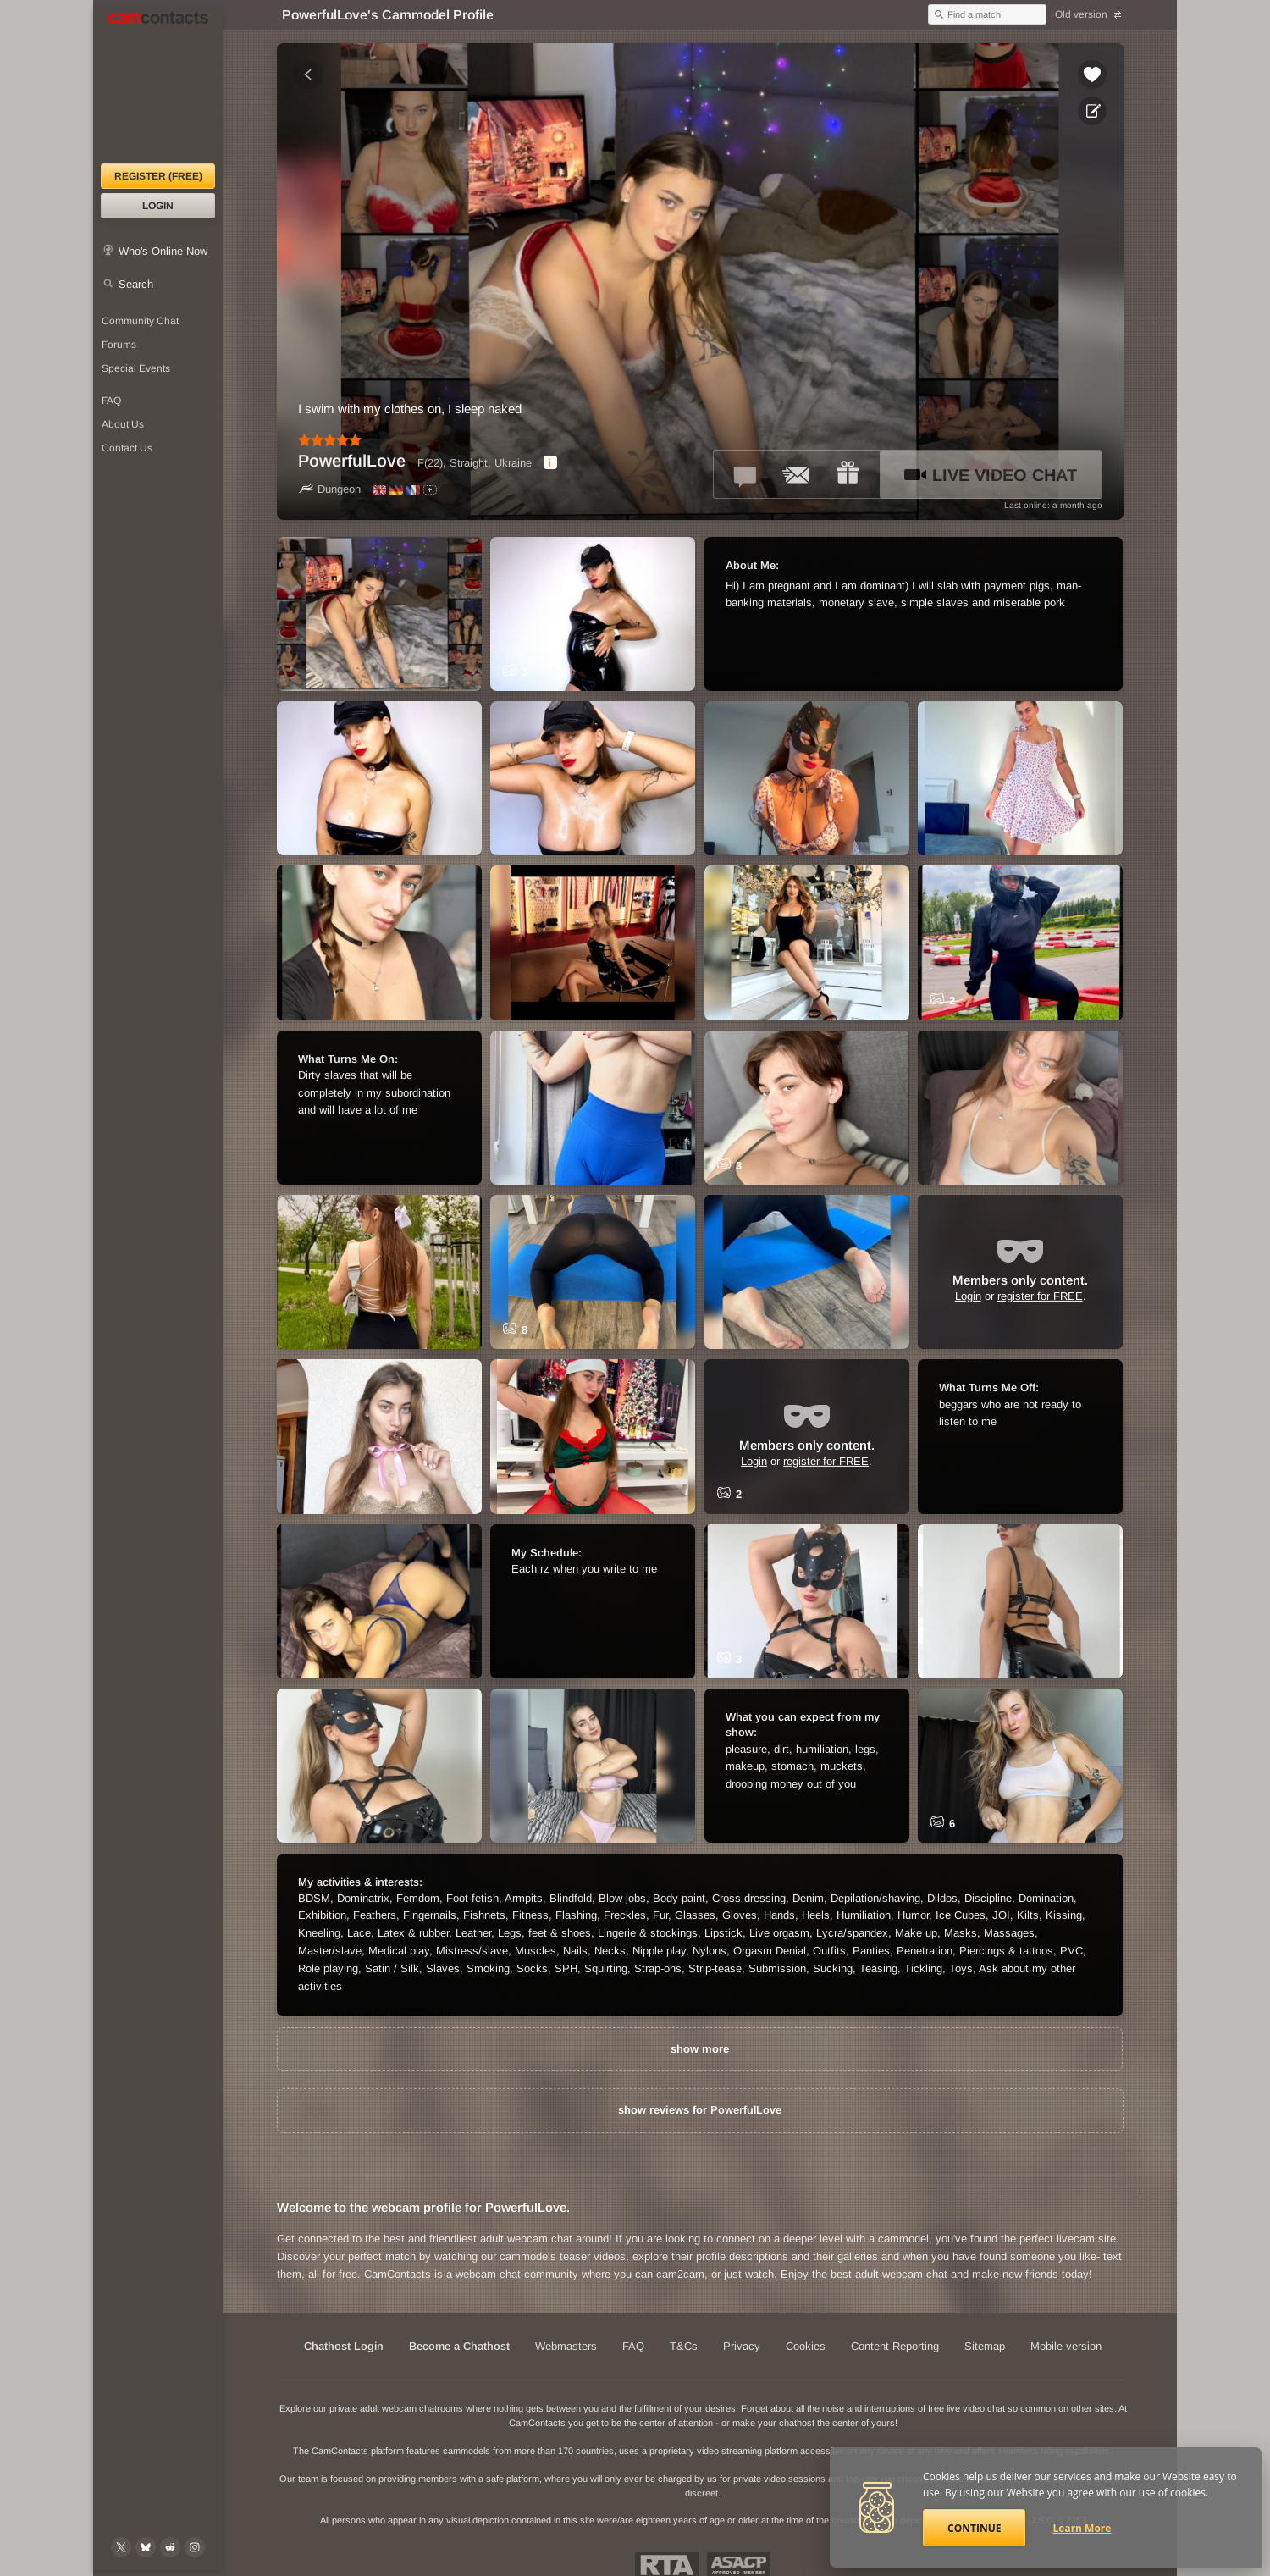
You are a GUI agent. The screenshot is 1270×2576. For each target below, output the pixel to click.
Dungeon (329, 489)
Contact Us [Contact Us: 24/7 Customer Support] (127, 448)
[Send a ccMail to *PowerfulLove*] (796, 474)
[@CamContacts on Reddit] (170, 2547)
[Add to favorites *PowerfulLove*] (1092, 74)
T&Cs (684, 2346)
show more (700, 2049)
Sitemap (984, 2346)
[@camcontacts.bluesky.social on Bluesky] (145, 2547)
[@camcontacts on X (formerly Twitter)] (121, 2547)
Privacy (741, 2346)
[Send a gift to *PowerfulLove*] (847, 474)
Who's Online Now (163, 251)
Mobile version (1066, 2346)
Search (136, 284)
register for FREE (1040, 1296)
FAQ (633, 2346)
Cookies (806, 2346)
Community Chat (140, 321)
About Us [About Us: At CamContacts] (123, 424)
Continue (974, 2528)
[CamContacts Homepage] (158, 84)
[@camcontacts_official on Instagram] (195, 2547)
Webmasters (566, 2346)
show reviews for (699, 2109)
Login (158, 206)
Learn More (1082, 2528)
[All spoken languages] (430, 490)
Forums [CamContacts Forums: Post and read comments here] (119, 345)
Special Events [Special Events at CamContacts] (136, 368)
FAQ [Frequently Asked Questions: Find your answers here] (111, 400)
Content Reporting (895, 2346)
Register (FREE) (158, 176)
